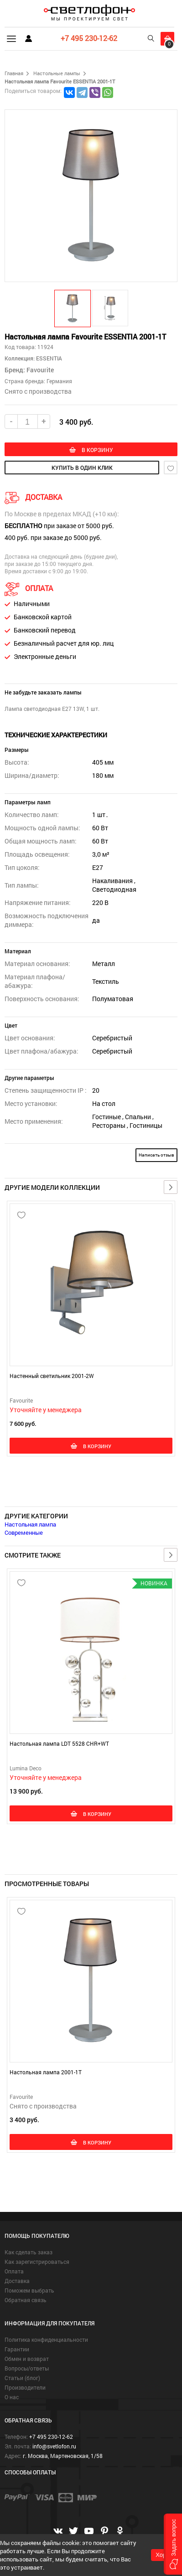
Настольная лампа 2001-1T (46, 2072)
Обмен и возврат (27, 2358)
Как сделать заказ (28, 2252)
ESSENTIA (48, 358)
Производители (25, 2387)
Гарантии (17, 2349)
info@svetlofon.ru (54, 2446)
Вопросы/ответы (27, 2368)
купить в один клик (82, 467)
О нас (12, 2397)
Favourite (40, 369)
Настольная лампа (30, 1524)
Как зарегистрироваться (37, 2261)
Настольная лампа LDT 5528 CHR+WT (59, 1743)
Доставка (17, 2280)
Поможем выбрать (29, 2290)
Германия (59, 381)
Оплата (14, 2271)
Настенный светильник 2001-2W (52, 1375)
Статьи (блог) (22, 2377)
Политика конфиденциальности (46, 2339)
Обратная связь (26, 2299)
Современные (24, 1532)
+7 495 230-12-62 (89, 38)
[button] (73, 308)
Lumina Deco (26, 1768)
